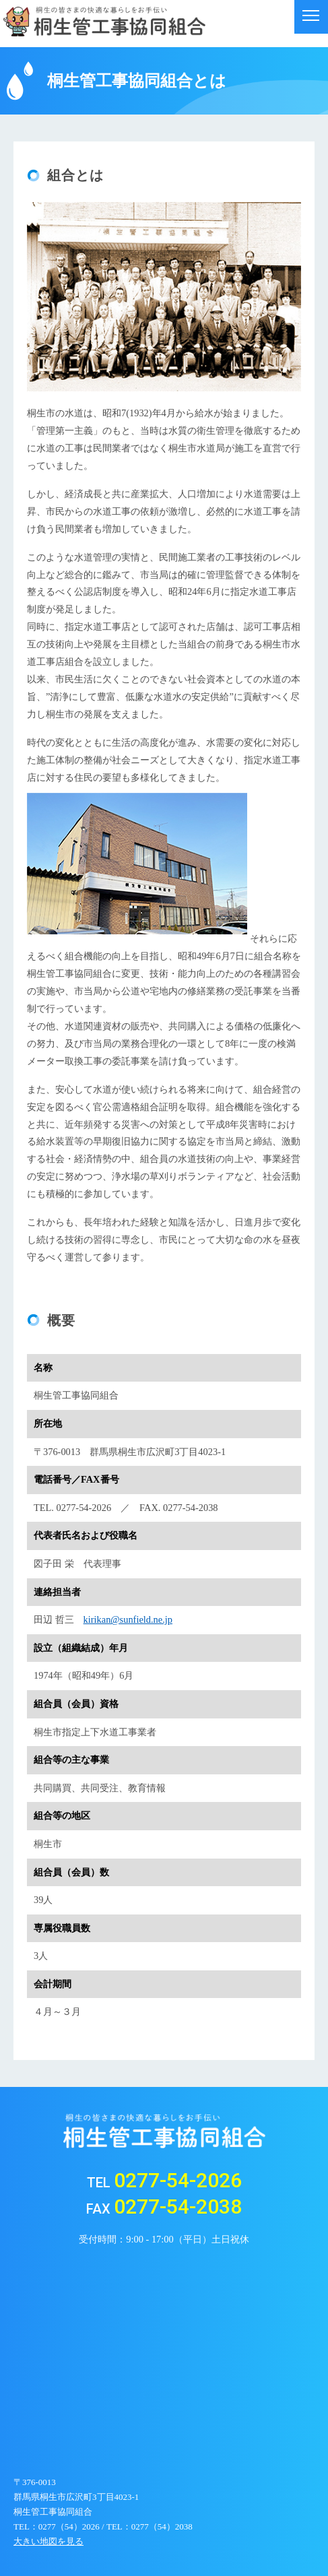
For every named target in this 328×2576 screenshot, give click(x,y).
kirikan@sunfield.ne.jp (128, 1619)
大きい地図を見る (48, 2541)
